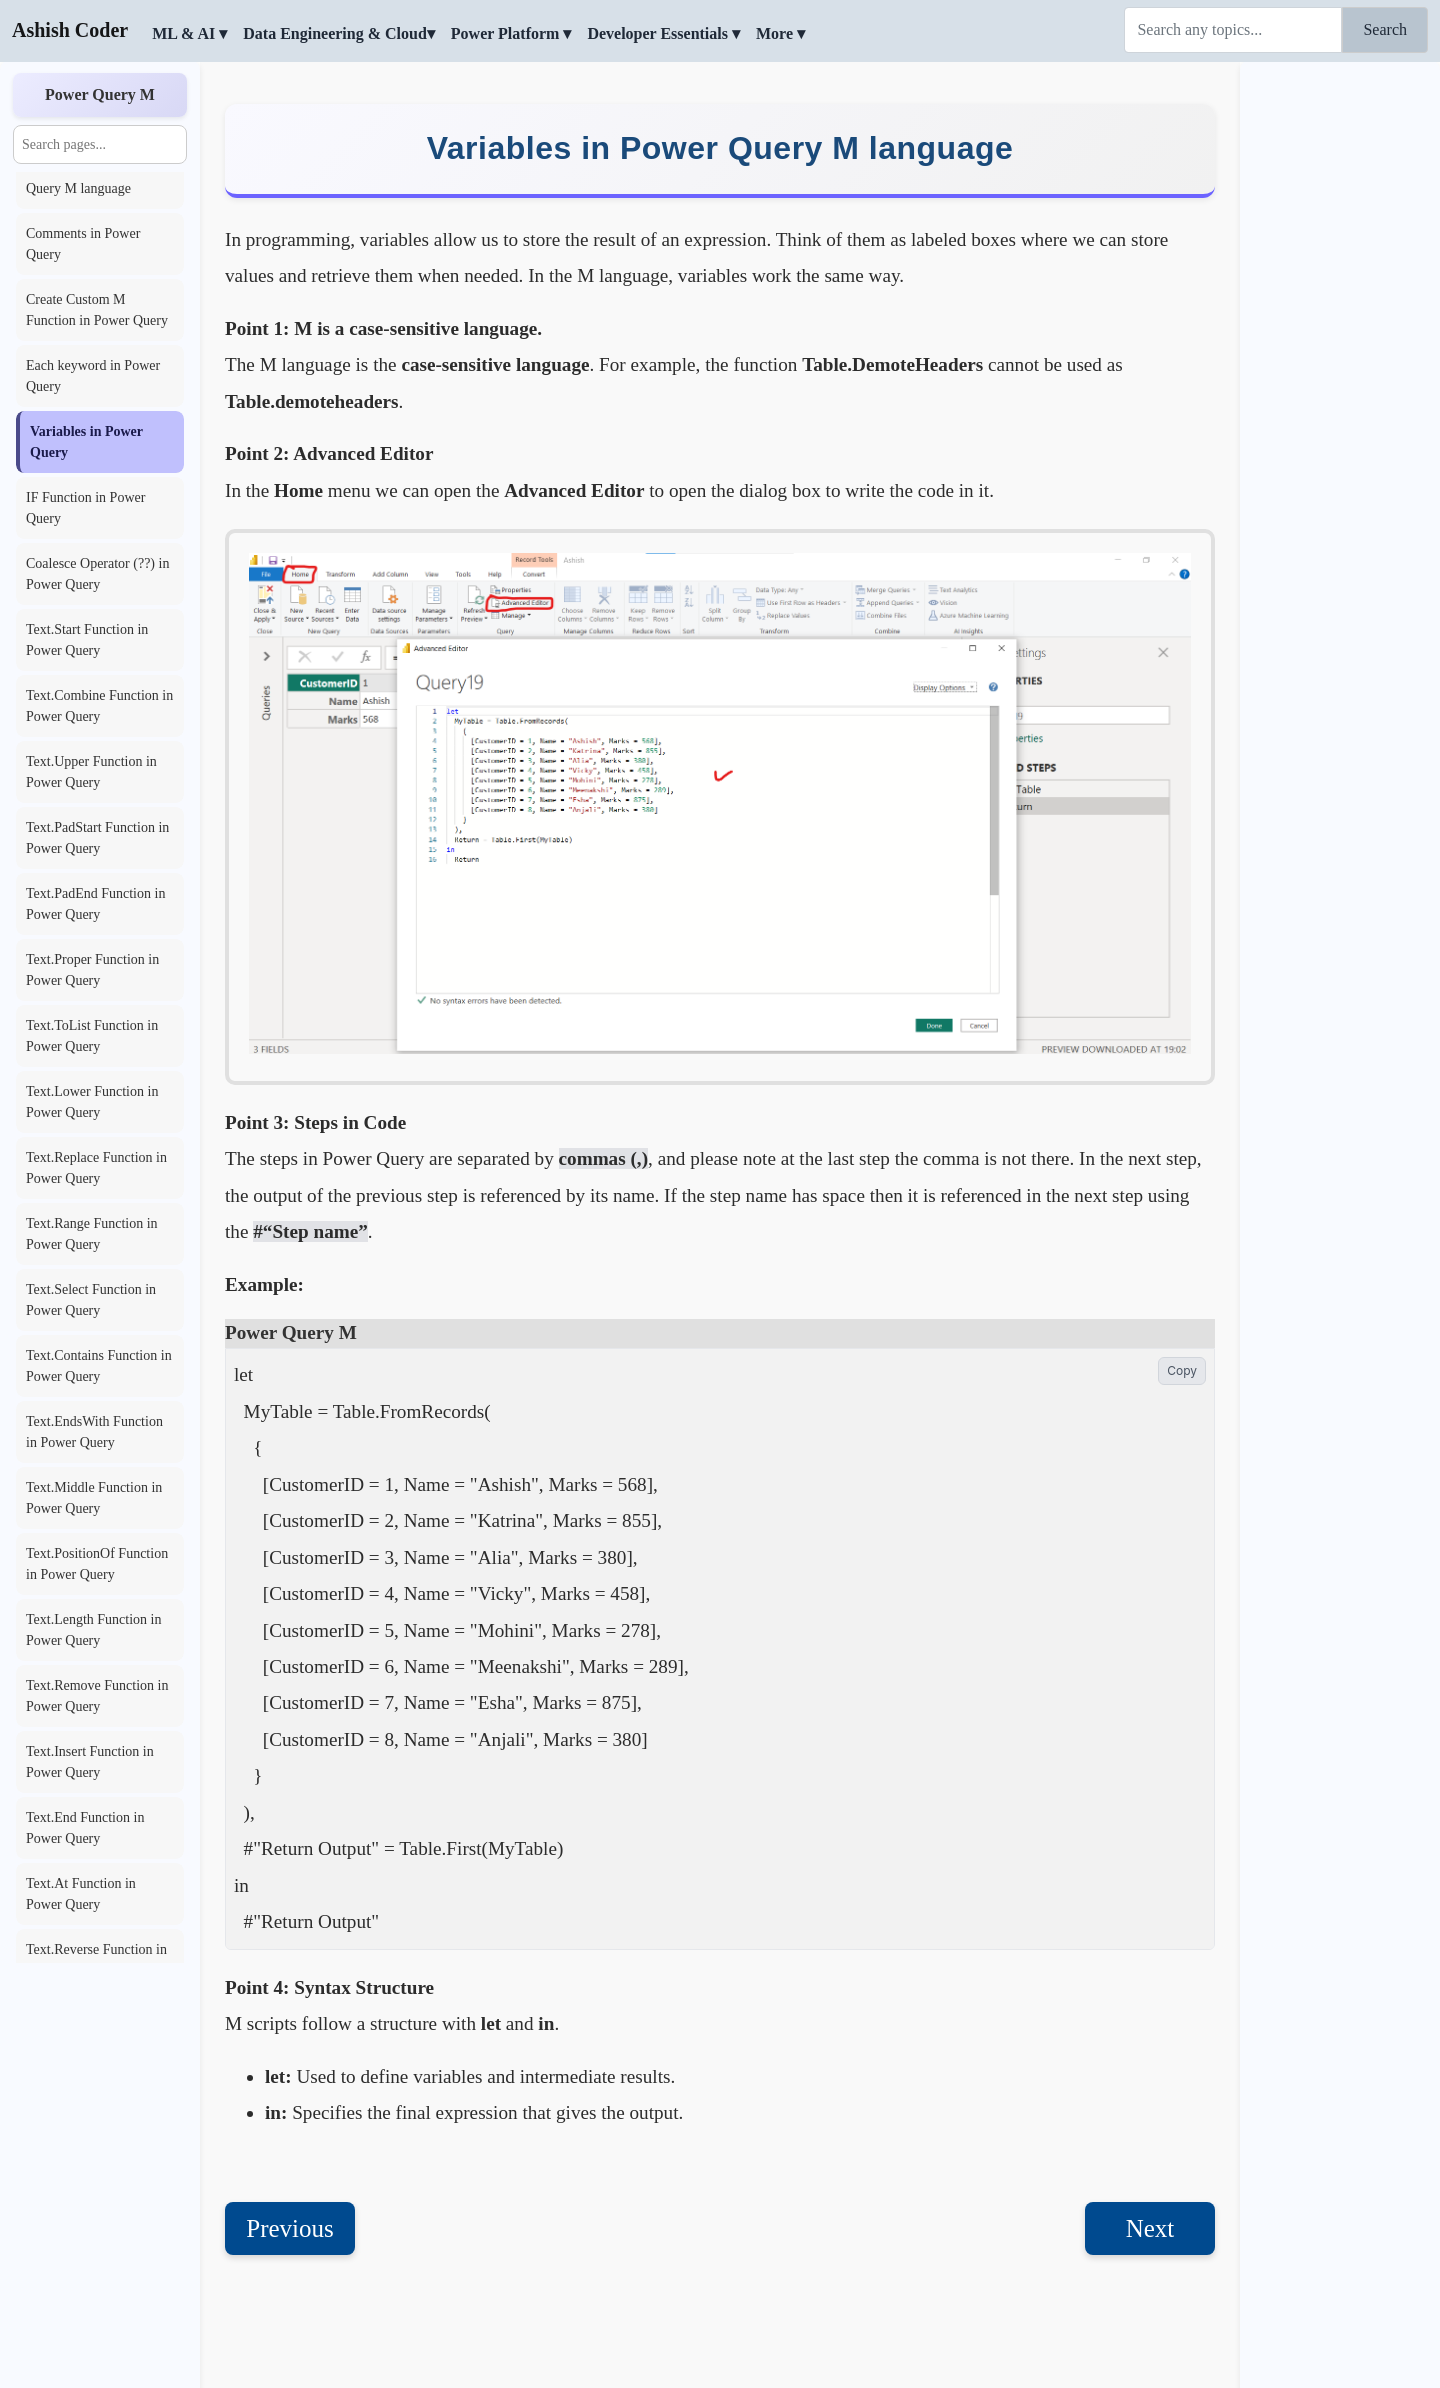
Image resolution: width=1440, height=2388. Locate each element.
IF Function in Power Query (85, 508)
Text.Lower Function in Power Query (92, 1102)
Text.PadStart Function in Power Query (97, 838)
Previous (290, 2228)
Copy (1182, 1370)
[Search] (1233, 30)
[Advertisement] (1340, 365)
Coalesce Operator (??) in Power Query (97, 574)
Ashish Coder (70, 30)
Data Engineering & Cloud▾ (339, 33)
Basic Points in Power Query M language (87, 178)
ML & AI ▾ (189, 33)
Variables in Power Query (86, 442)
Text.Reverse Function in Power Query (96, 1960)
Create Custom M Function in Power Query (97, 310)
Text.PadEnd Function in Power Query (95, 904)
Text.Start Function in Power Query (87, 640)
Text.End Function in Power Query (85, 1828)
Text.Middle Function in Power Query (94, 1498)
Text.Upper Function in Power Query (91, 772)
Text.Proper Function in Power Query (92, 970)
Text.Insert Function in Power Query (90, 1762)
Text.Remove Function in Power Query (97, 1696)
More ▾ (780, 33)
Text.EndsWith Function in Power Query (94, 1432)
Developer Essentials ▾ (663, 33)
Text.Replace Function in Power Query (96, 1168)
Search (1385, 29)
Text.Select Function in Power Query (91, 1300)
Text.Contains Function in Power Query (99, 1366)
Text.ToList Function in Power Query (92, 1036)
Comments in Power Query (83, 244)
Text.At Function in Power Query (81, 1894)
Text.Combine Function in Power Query (99, 706)
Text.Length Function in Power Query (94, 1630)
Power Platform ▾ (511, 33)
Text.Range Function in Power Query (92, 1234)
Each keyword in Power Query (93, 376)
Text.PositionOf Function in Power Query (97, 1564)
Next (1150, 2228)
